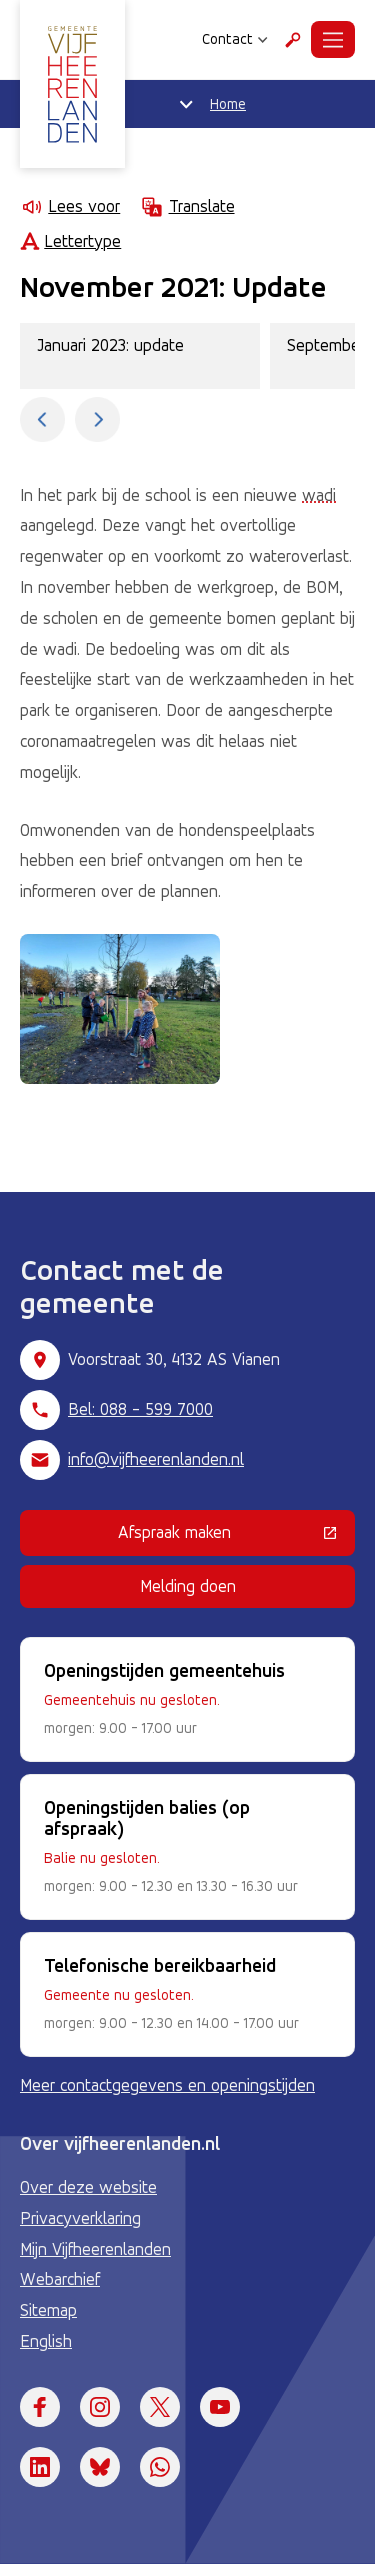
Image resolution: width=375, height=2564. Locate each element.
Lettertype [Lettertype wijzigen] (70, 241)
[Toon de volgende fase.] (97, 419)
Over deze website (88, 2187)
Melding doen (188, 1586)
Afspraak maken (236, 1536)
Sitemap (48, 2310)
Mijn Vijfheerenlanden (95, 2249)
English (46, 2341)
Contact (235, 39)
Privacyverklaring (80, 2218)
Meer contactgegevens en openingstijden (167, 2085)
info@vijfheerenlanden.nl (156, 1459)
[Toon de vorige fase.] (42, 419)
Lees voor (70, 207)
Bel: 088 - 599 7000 (140, 1409)
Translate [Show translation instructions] (187, 207)
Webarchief (60, 2279)
